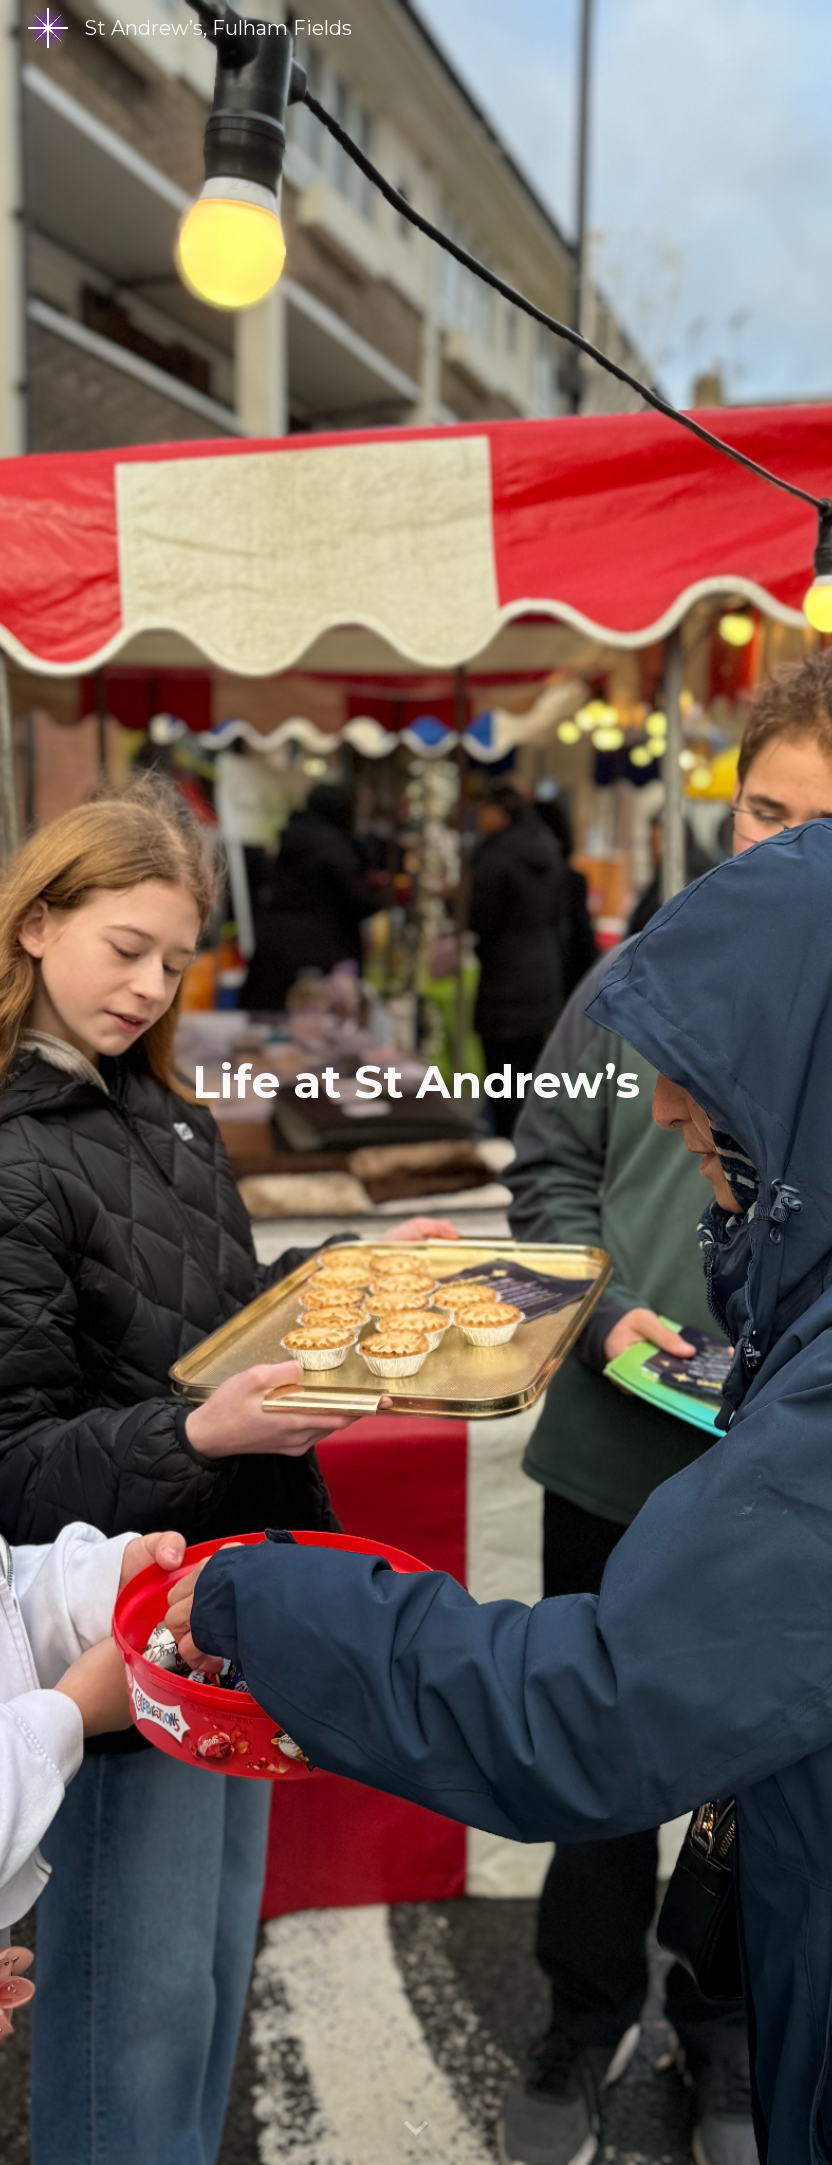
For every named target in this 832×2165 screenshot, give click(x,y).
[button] (416, 2129)
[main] (416, 1082)
